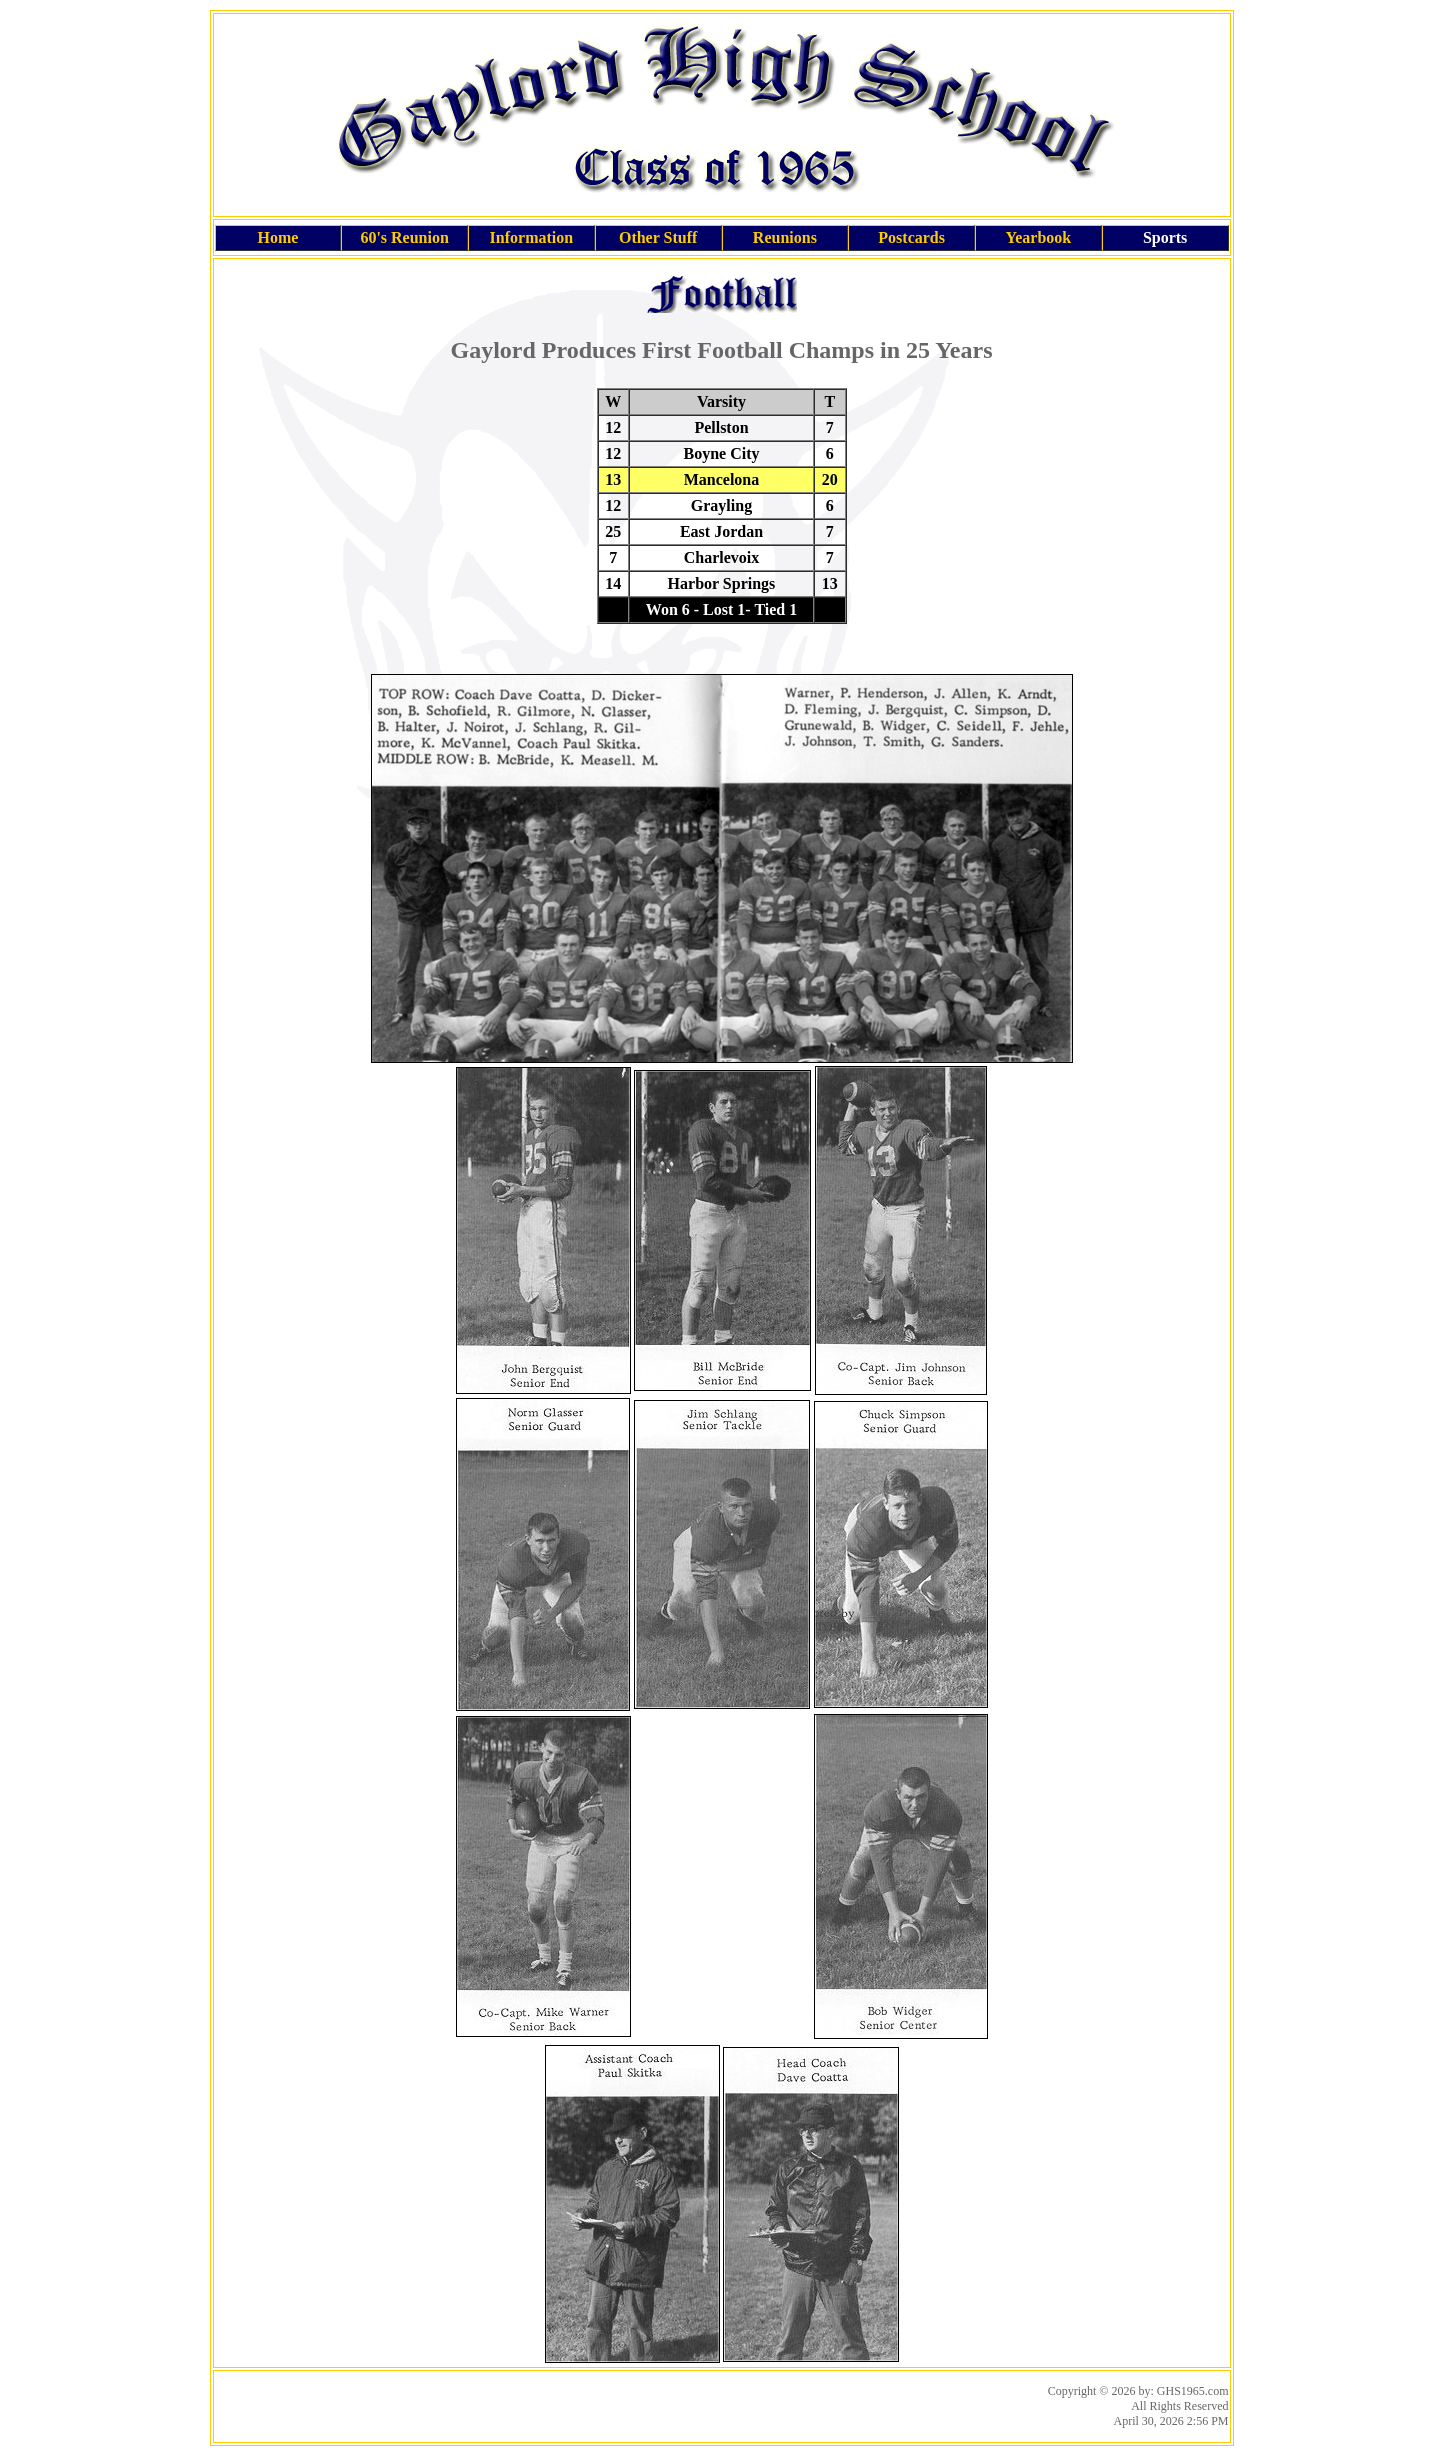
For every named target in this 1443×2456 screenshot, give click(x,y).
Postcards (911, 237)
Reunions (785, 237)
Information (532, 237)
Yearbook (1038, 237)
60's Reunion (404, 237)
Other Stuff (658, 237)
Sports (1165, 237)
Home (277, 237)
